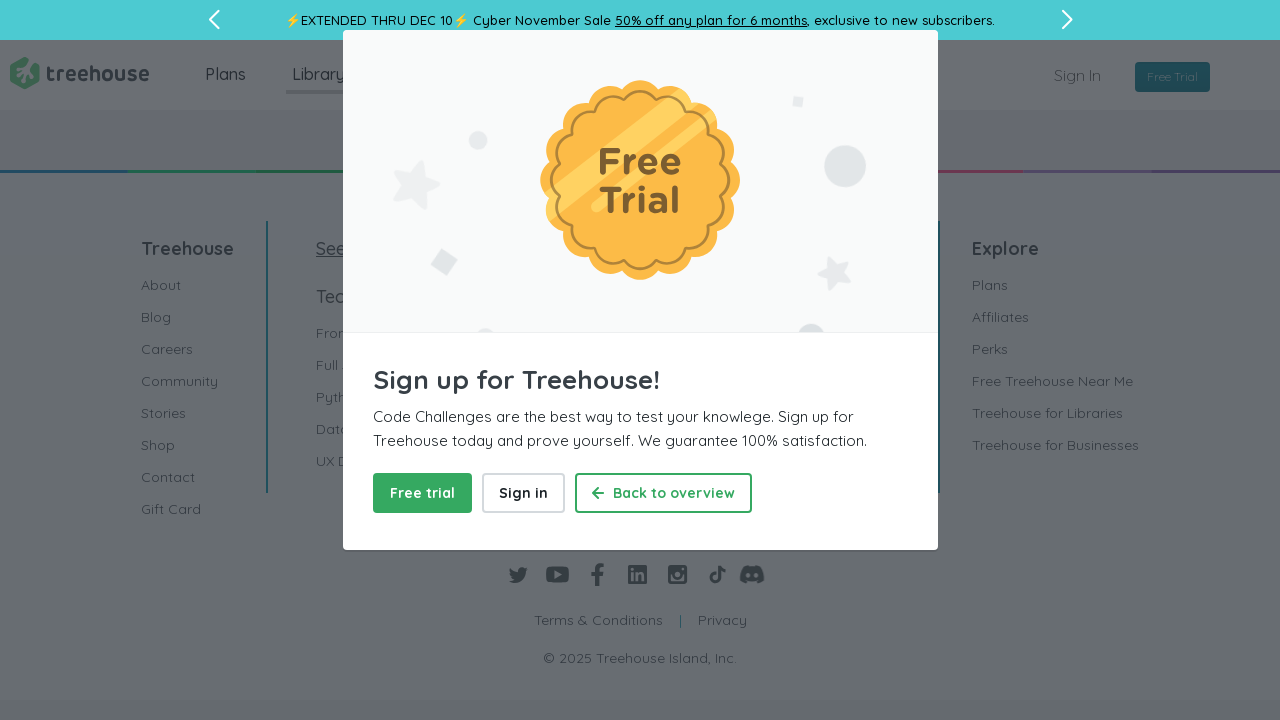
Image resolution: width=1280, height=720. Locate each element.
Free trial (422, 493)
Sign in (523, 493)
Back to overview (663, 493)
